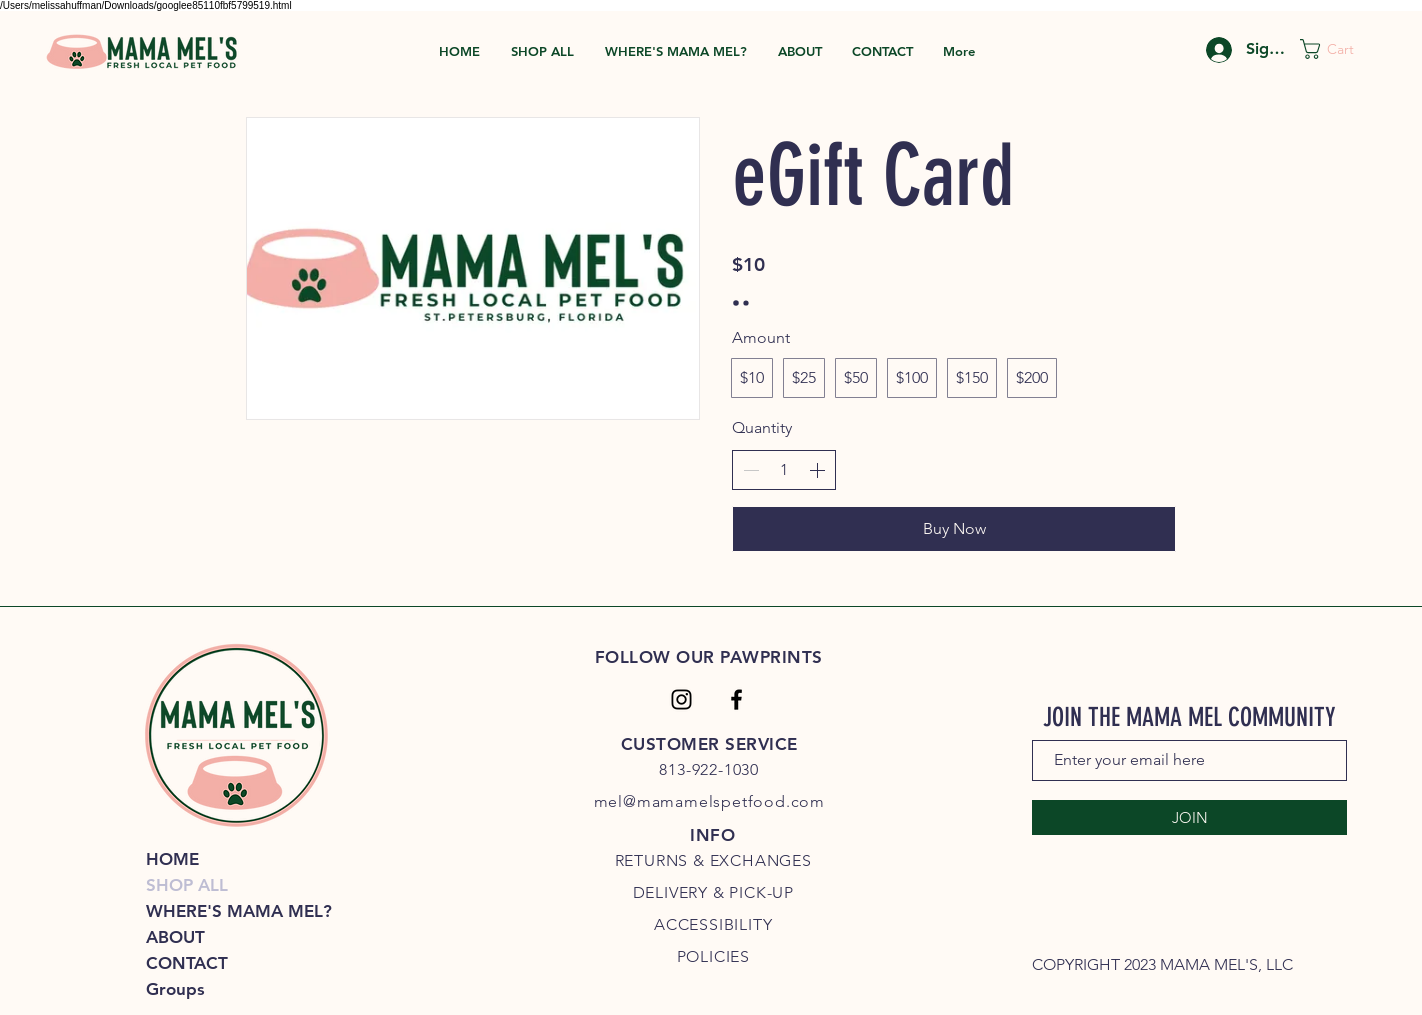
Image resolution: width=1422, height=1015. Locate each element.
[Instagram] (681, 699)
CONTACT (187, 963)
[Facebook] (736, 699)
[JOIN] (1189, 817)
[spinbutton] (784, 470)
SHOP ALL (187, 885)
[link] (1339, 49)
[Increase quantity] (817, 470)
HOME (172, 859)
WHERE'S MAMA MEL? (237, 911)
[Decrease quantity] (751, 470)
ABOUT (175, 937)
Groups (175, 989)
